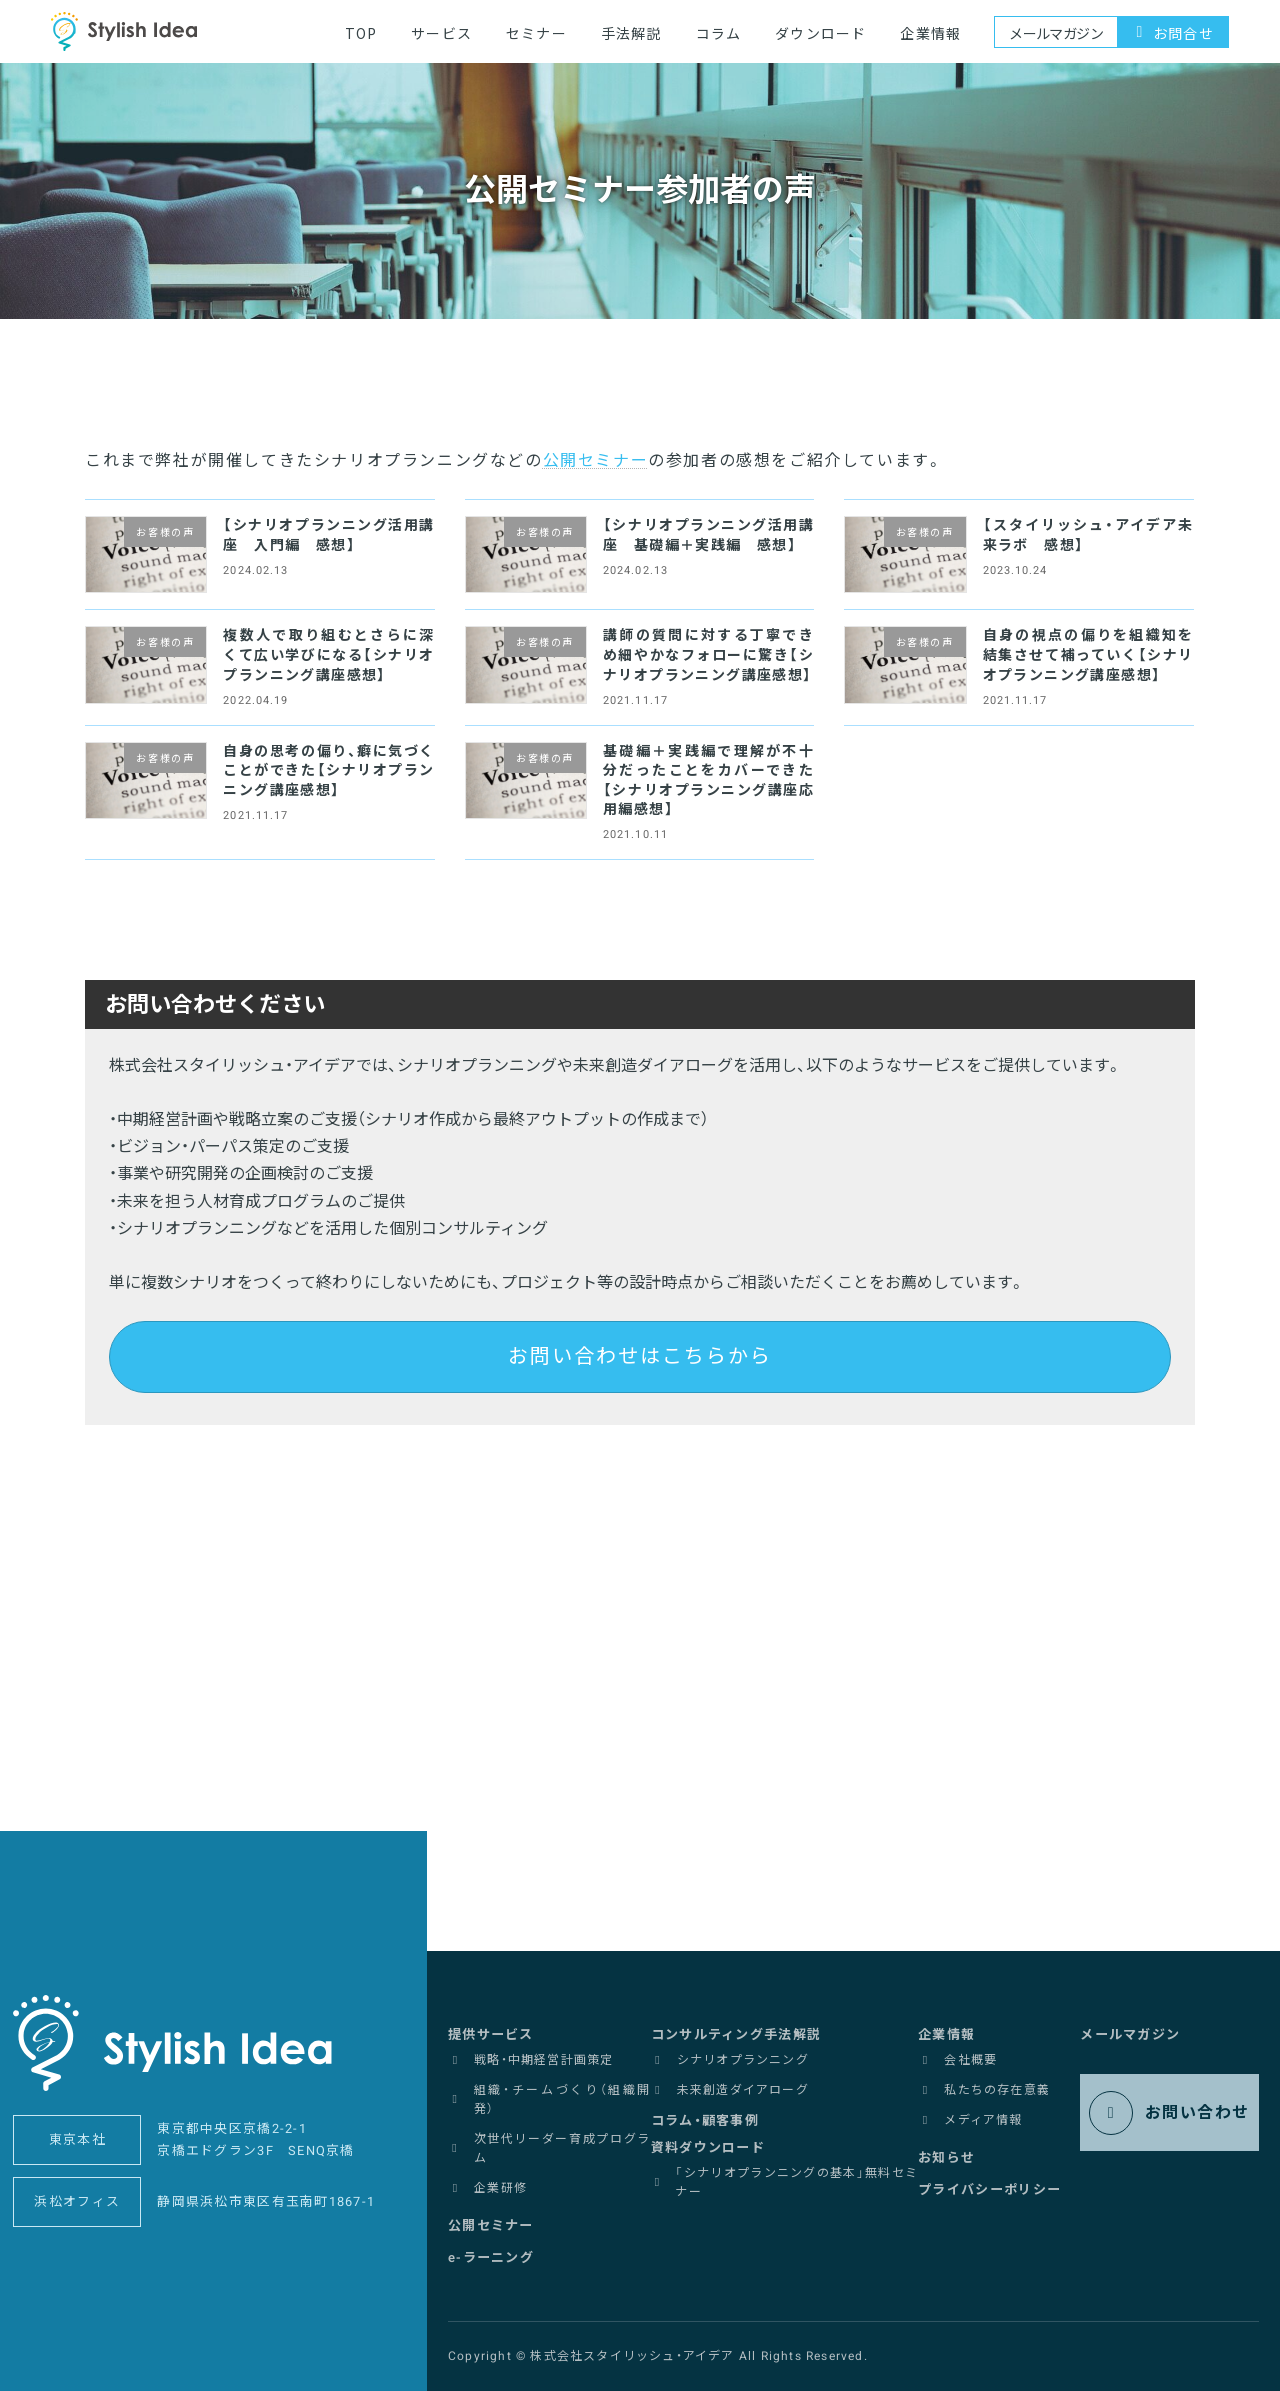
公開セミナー (596, 461)
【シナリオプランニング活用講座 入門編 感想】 (328, 535)
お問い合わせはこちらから (640, 1356)
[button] (494, 2029)
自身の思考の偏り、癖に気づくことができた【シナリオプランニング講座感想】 (328, 771)
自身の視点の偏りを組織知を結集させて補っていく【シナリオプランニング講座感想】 (1088, 655)
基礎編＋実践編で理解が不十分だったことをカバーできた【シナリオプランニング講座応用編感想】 (708, 781)
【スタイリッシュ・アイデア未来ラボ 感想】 (1088, 535)
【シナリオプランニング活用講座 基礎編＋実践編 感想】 (708, 535)
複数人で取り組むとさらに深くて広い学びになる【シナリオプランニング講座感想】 (328, 655)
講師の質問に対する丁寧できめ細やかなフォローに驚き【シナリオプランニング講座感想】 (708, 655)
